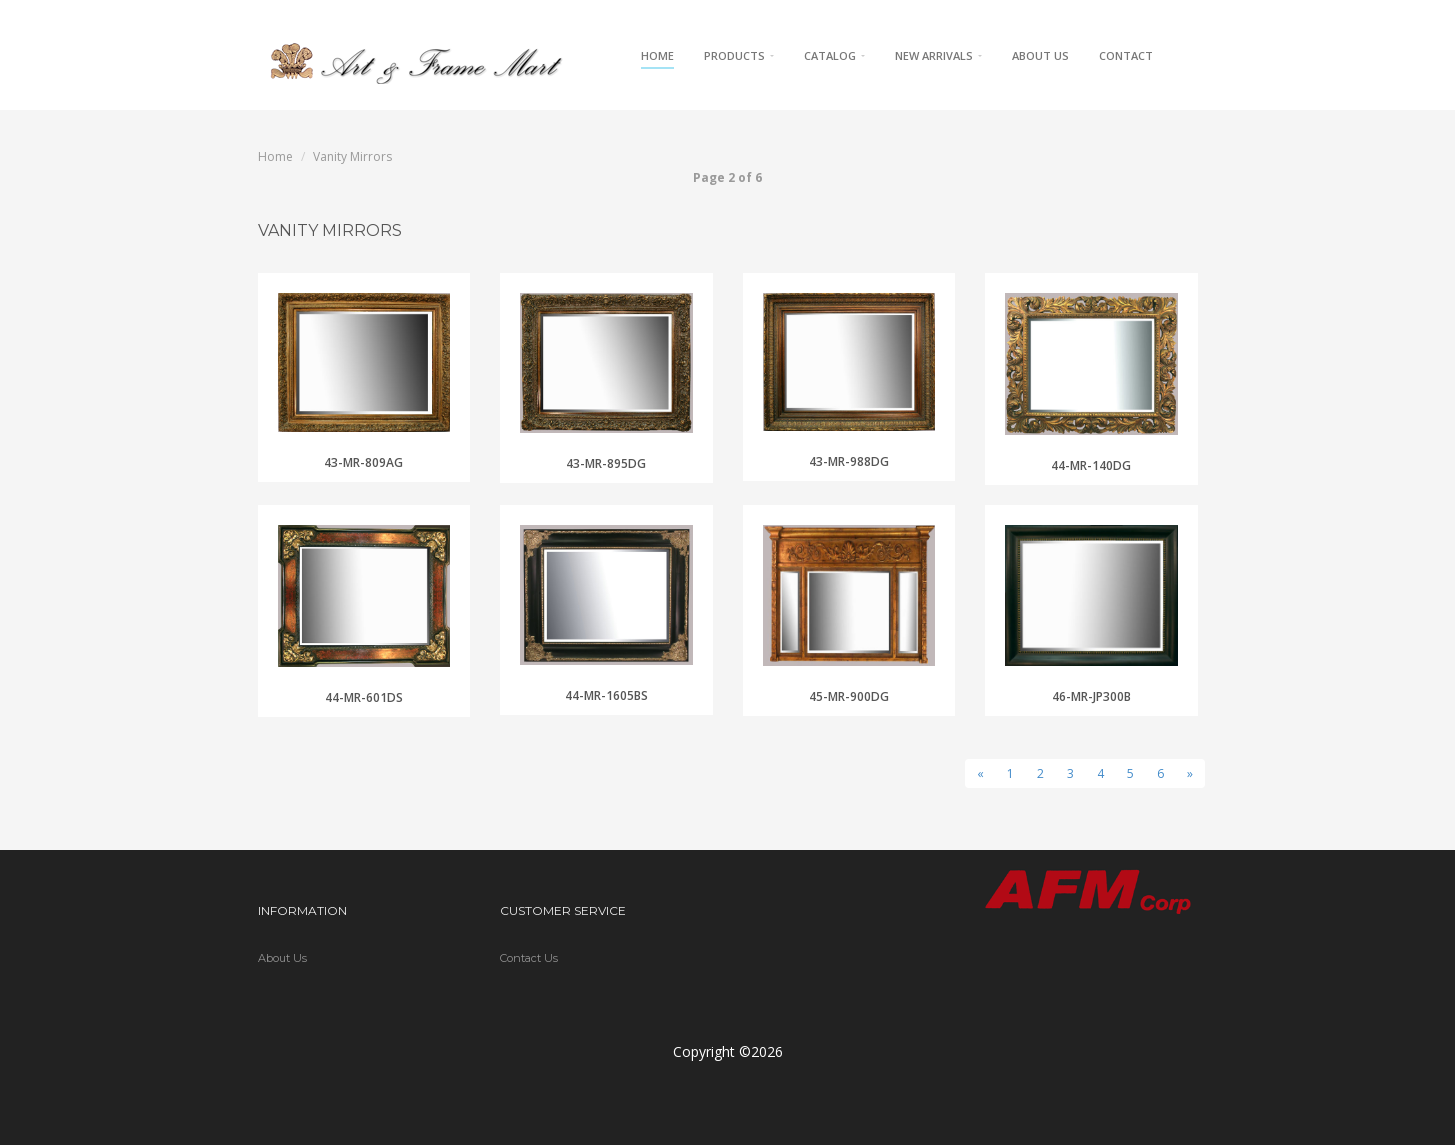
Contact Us (529, 958)
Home (657, 55)
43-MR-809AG (363, 462)
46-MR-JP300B (1091, 696)
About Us (1040, 55)
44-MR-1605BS (606, 695)
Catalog (834, 55)
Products (739, 55)
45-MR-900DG (849, 696)
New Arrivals (938, 55)
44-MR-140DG (1091, 465)
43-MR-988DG (849, 461)
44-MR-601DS (364, 697)
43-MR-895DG (606, 463)
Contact (1126, 55)
